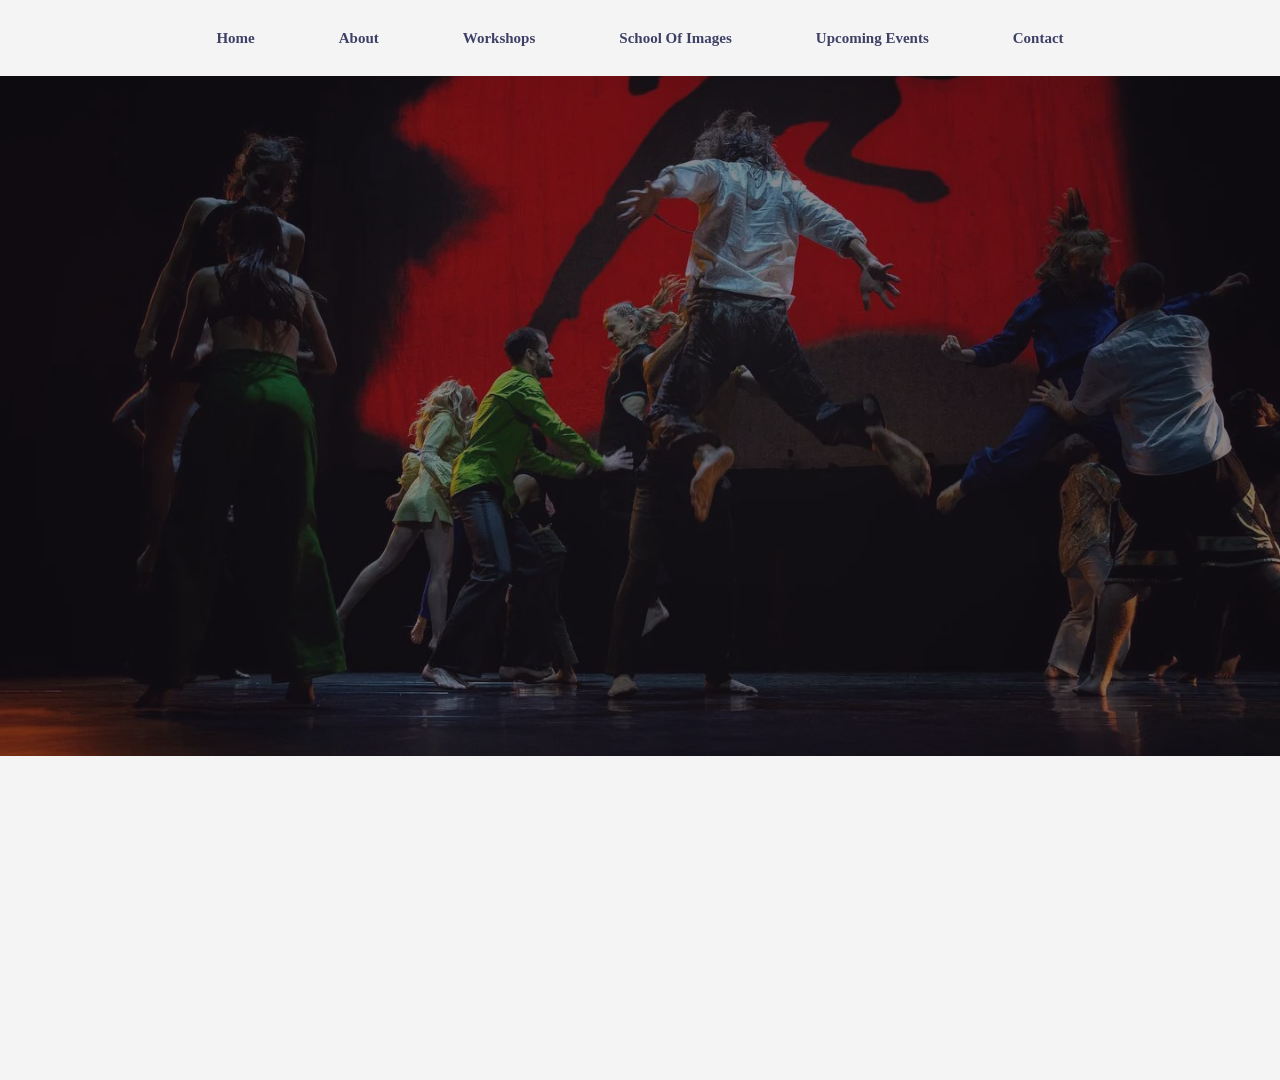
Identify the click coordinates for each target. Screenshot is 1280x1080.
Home (235, 38)
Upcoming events (872, 38)
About (359, 38)
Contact (1038, 38)
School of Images (675, 38)
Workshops (499, 38)
